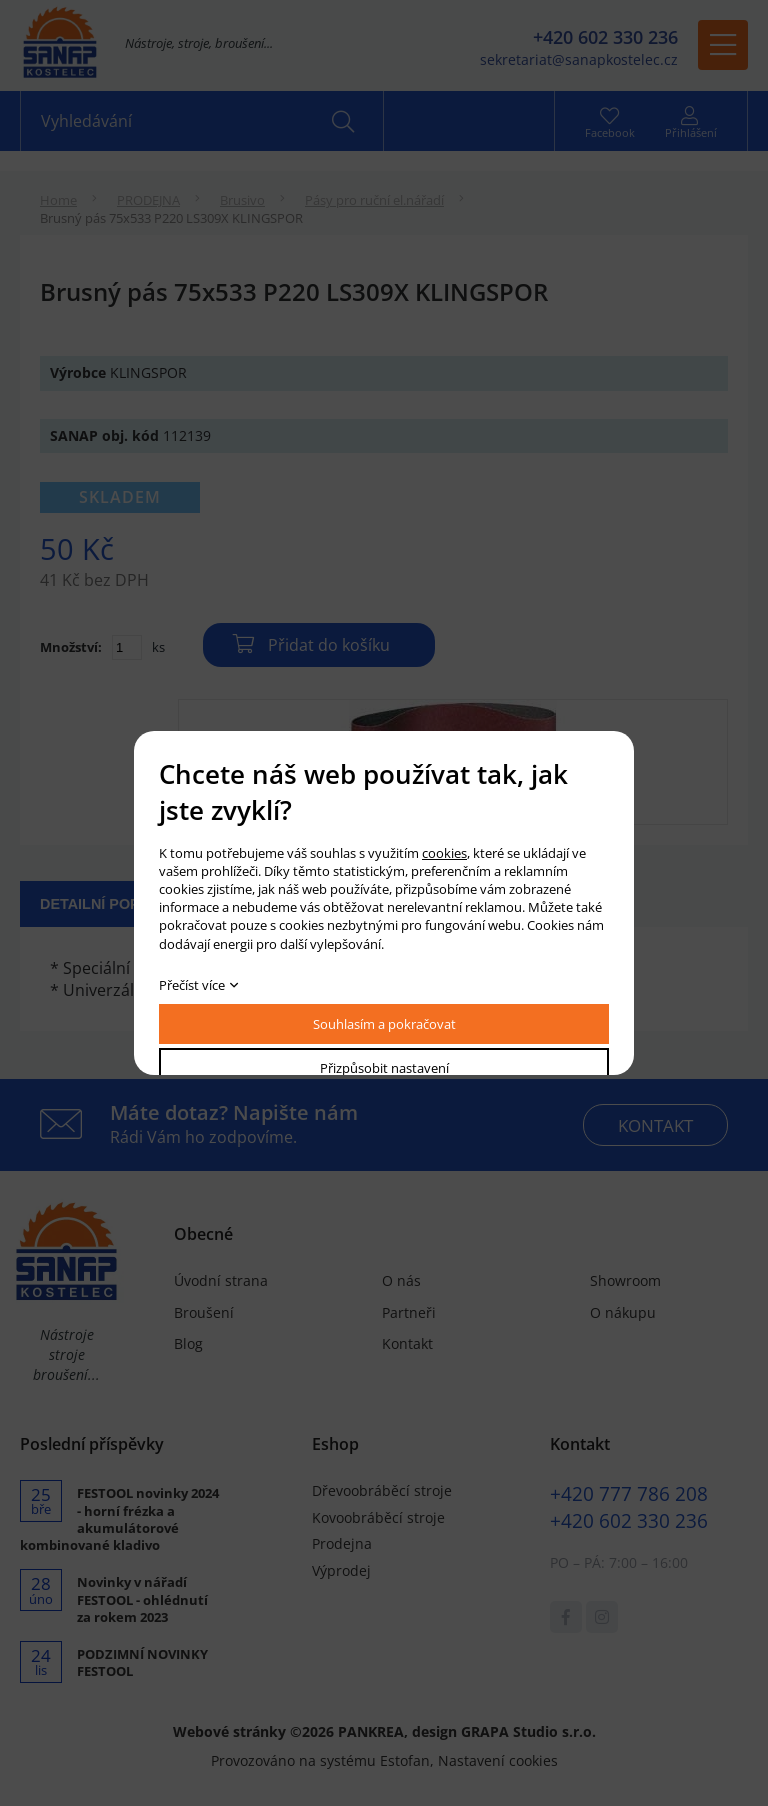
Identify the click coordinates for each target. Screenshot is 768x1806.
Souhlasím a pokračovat (384, 1024)
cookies (444, 853)
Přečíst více (192, 985)
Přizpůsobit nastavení (384, 1068)
